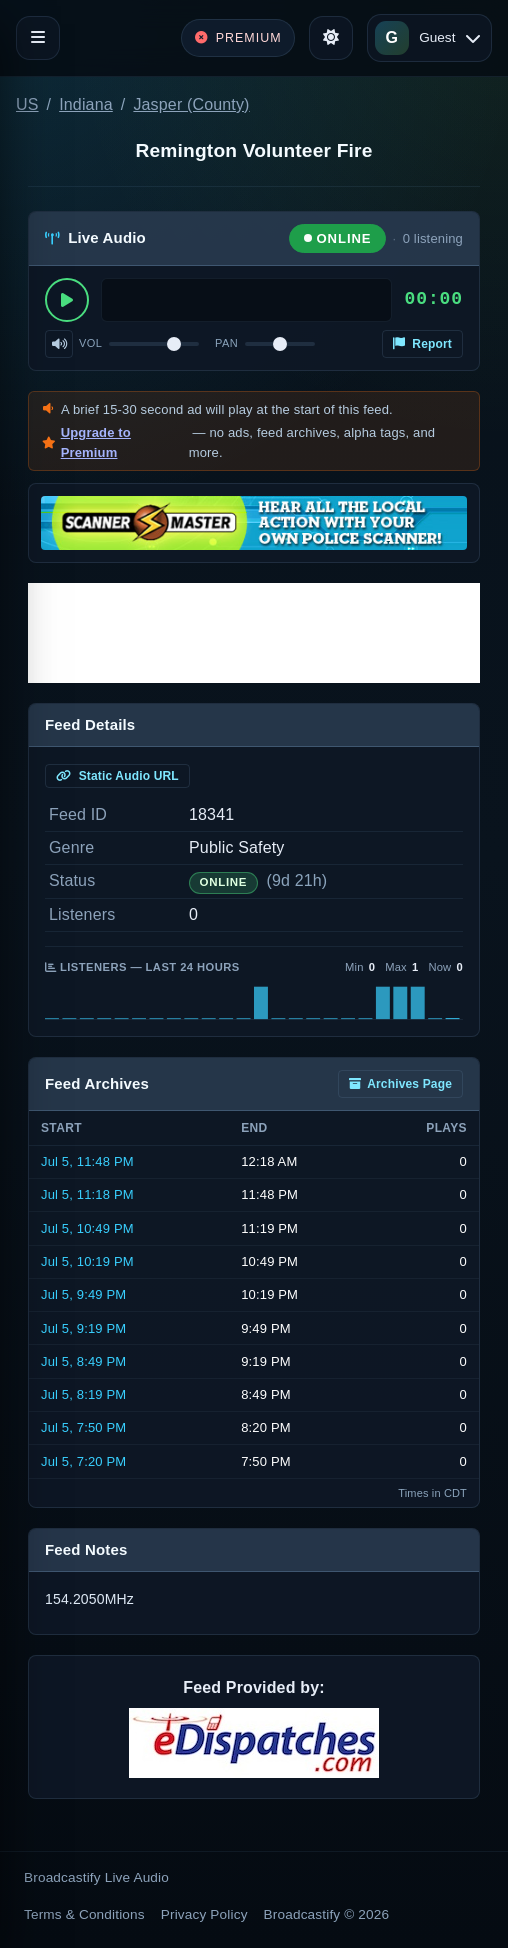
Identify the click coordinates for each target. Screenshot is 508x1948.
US (27, 104)
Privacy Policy (204, 1914)
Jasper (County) (191, 104)
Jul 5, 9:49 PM (83, 1294)
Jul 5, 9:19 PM (83, 1328)
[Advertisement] (254, 633)
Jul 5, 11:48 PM (87, 1161)
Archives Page (400, 1084)
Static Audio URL (117, 776)
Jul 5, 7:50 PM (83, 1427)
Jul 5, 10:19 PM (87, 1261)
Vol (90, 343)
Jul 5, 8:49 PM (83, 1361)
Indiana (86, 104)
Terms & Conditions (84, 1914)
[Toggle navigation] (38, 38)
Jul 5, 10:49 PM (87, 1228)
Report (422, 344)
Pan (226, 343)
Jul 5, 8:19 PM (83, 1394)
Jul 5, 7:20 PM (83, 1461)
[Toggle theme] (331, 38)
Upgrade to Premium (96, 442)
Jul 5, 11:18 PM (87, 1194)
